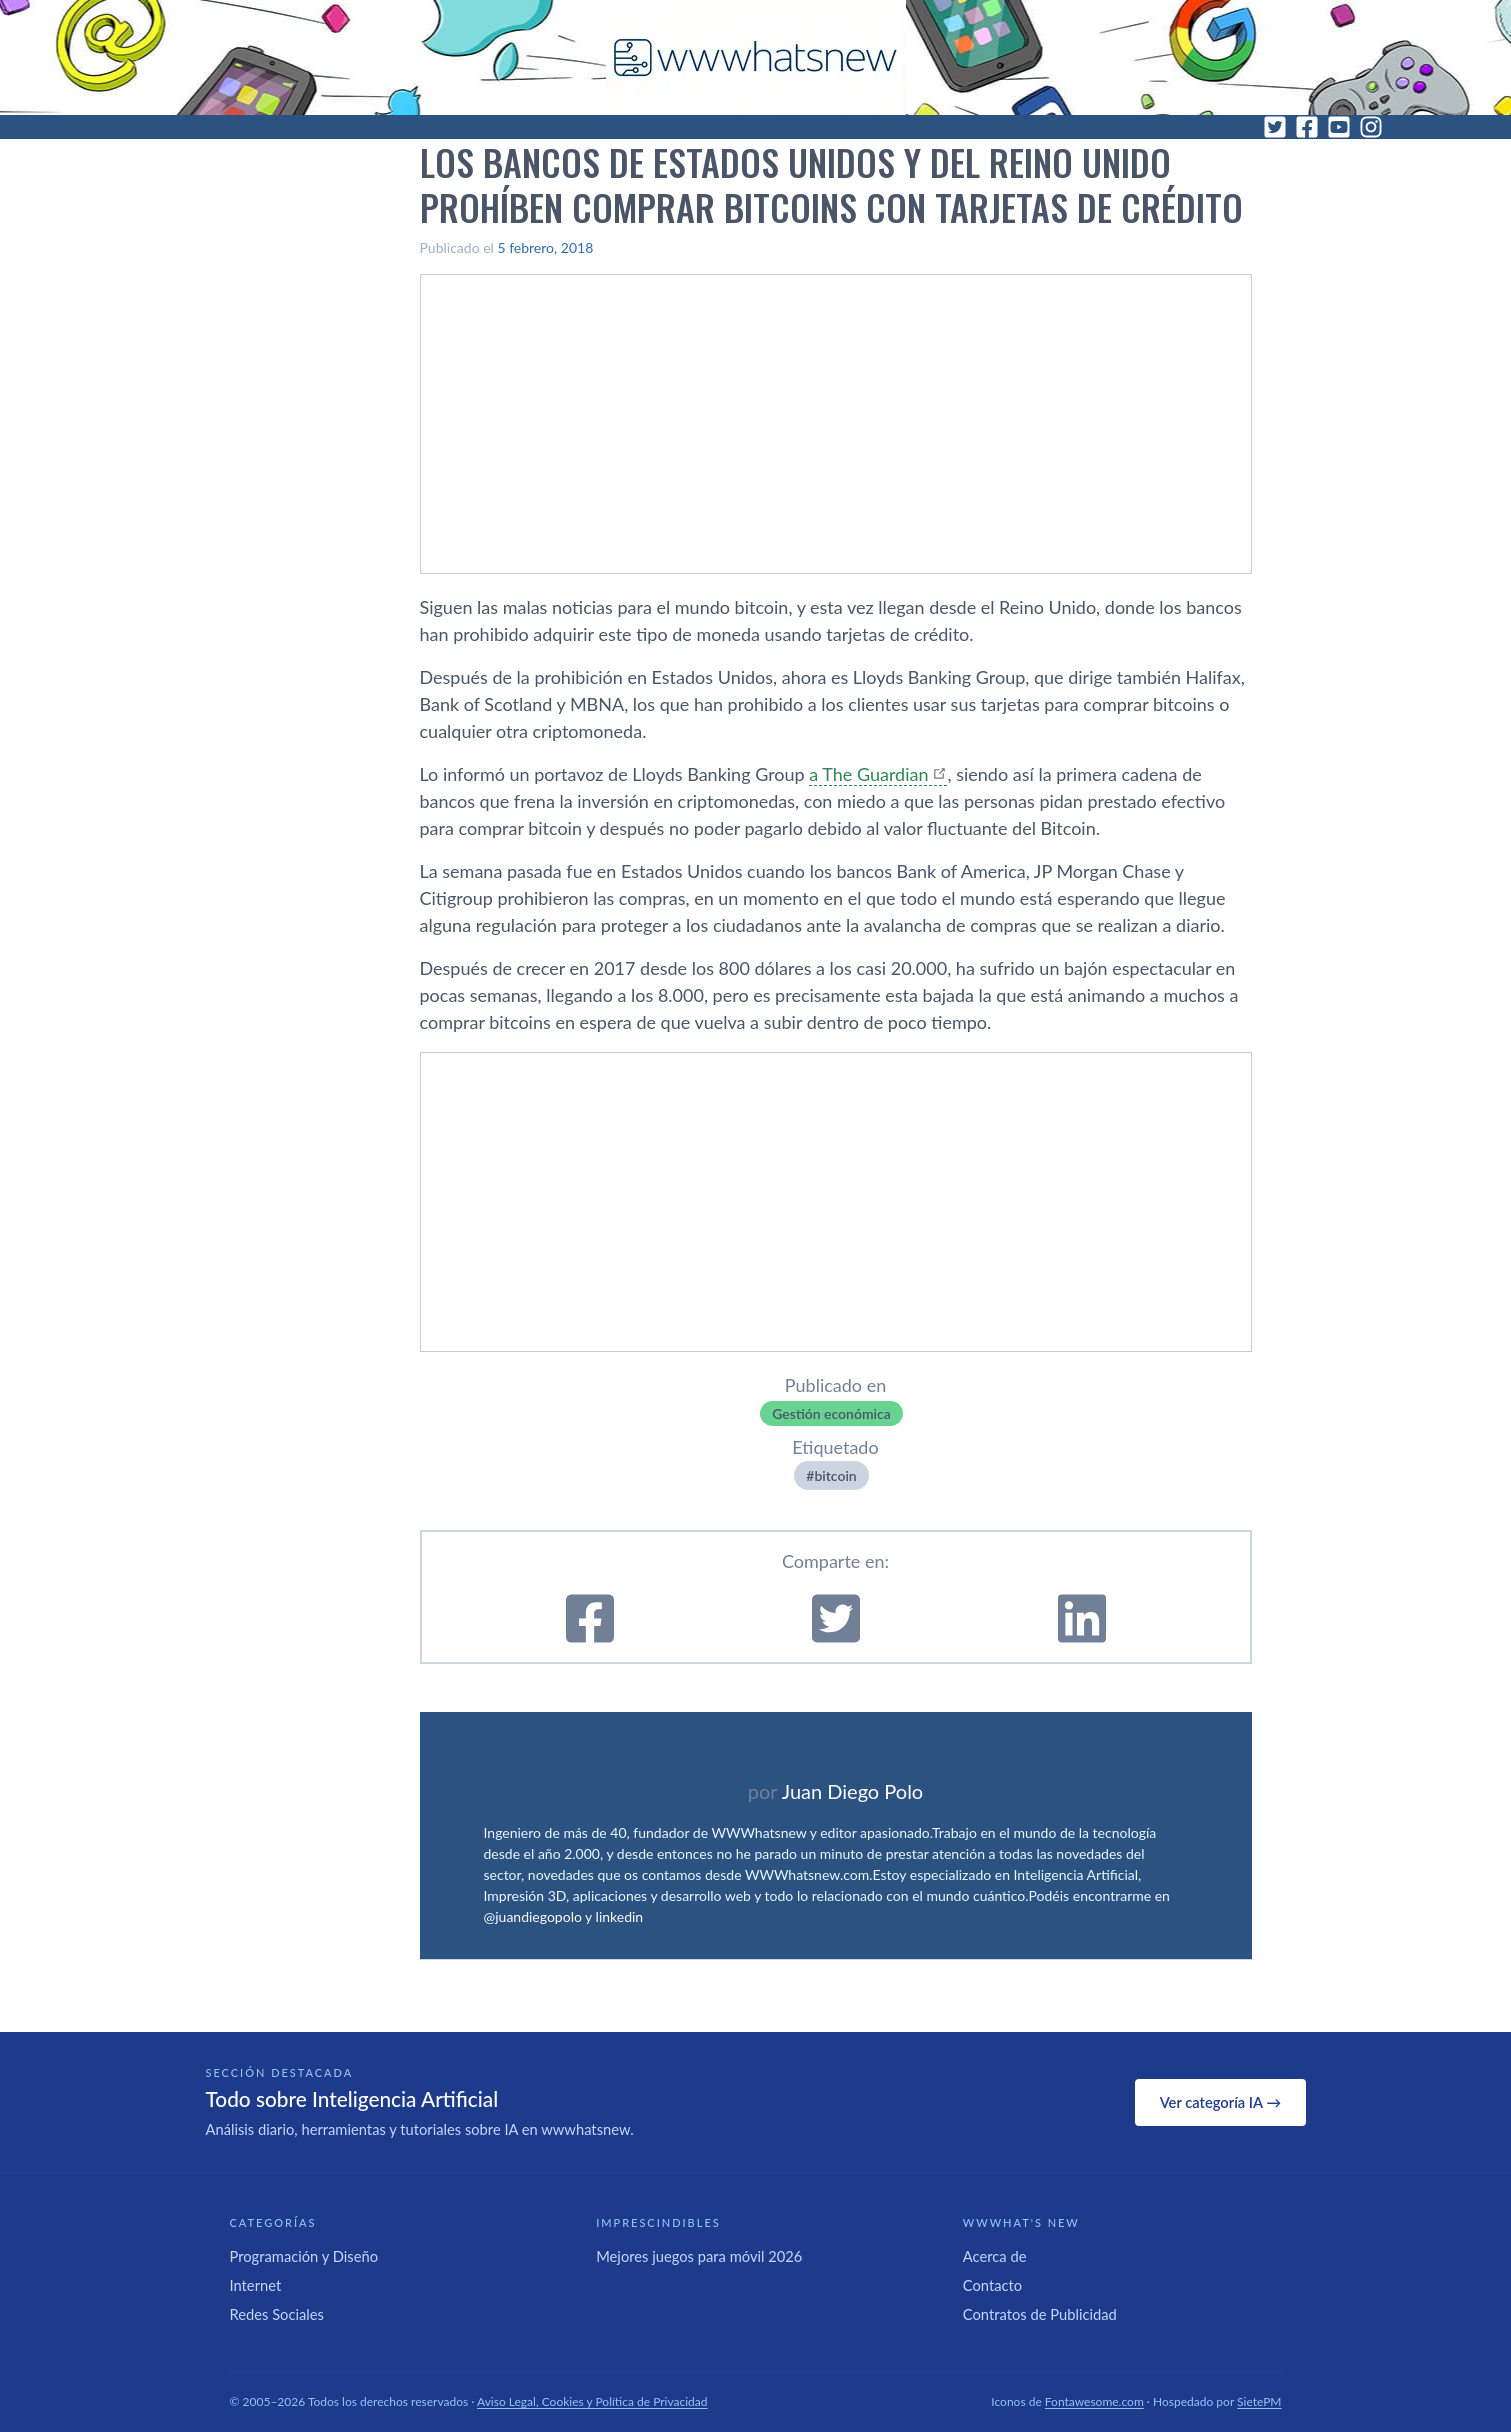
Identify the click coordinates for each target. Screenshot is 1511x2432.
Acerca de (995, 2256)
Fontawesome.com (1094, 2401)
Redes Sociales (277, 2314)
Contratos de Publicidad (1040, 2314)
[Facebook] (1307, 127)
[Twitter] (1275, 127)
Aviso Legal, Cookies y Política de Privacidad (592, 2401)
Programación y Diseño (304, 2256)
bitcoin (835, 1475)
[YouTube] (1339, 127)
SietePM (1259, 2401)
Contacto (992, 2285)
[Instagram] (1371, 127)
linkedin (620, 1916)
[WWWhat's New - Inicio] (756, 57)
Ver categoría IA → (1220, 2102)
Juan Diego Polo (853, 1791)
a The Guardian (868, 774)
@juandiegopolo (533, 1916)
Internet (256, 2285)
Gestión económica (831, 1413)
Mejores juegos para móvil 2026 (699, 2256)
